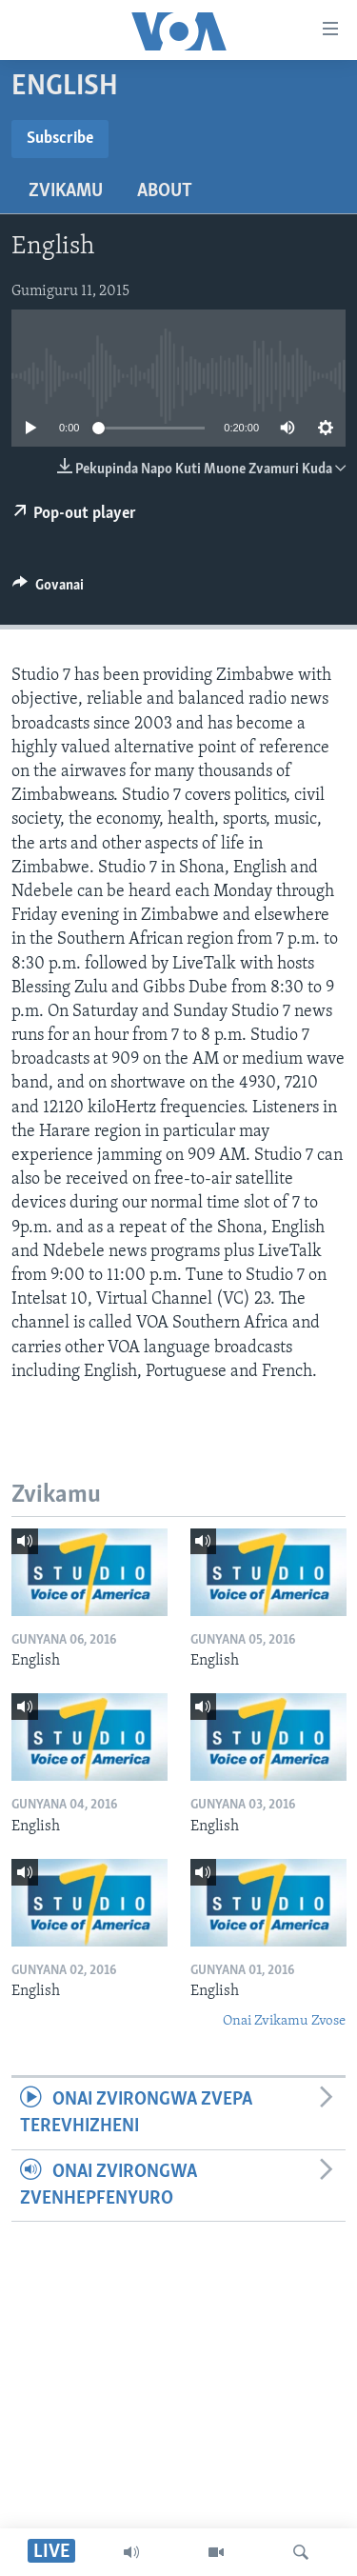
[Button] (48, 589)
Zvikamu (66, 191)
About (164, 191)
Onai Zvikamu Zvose (284, 2021)
